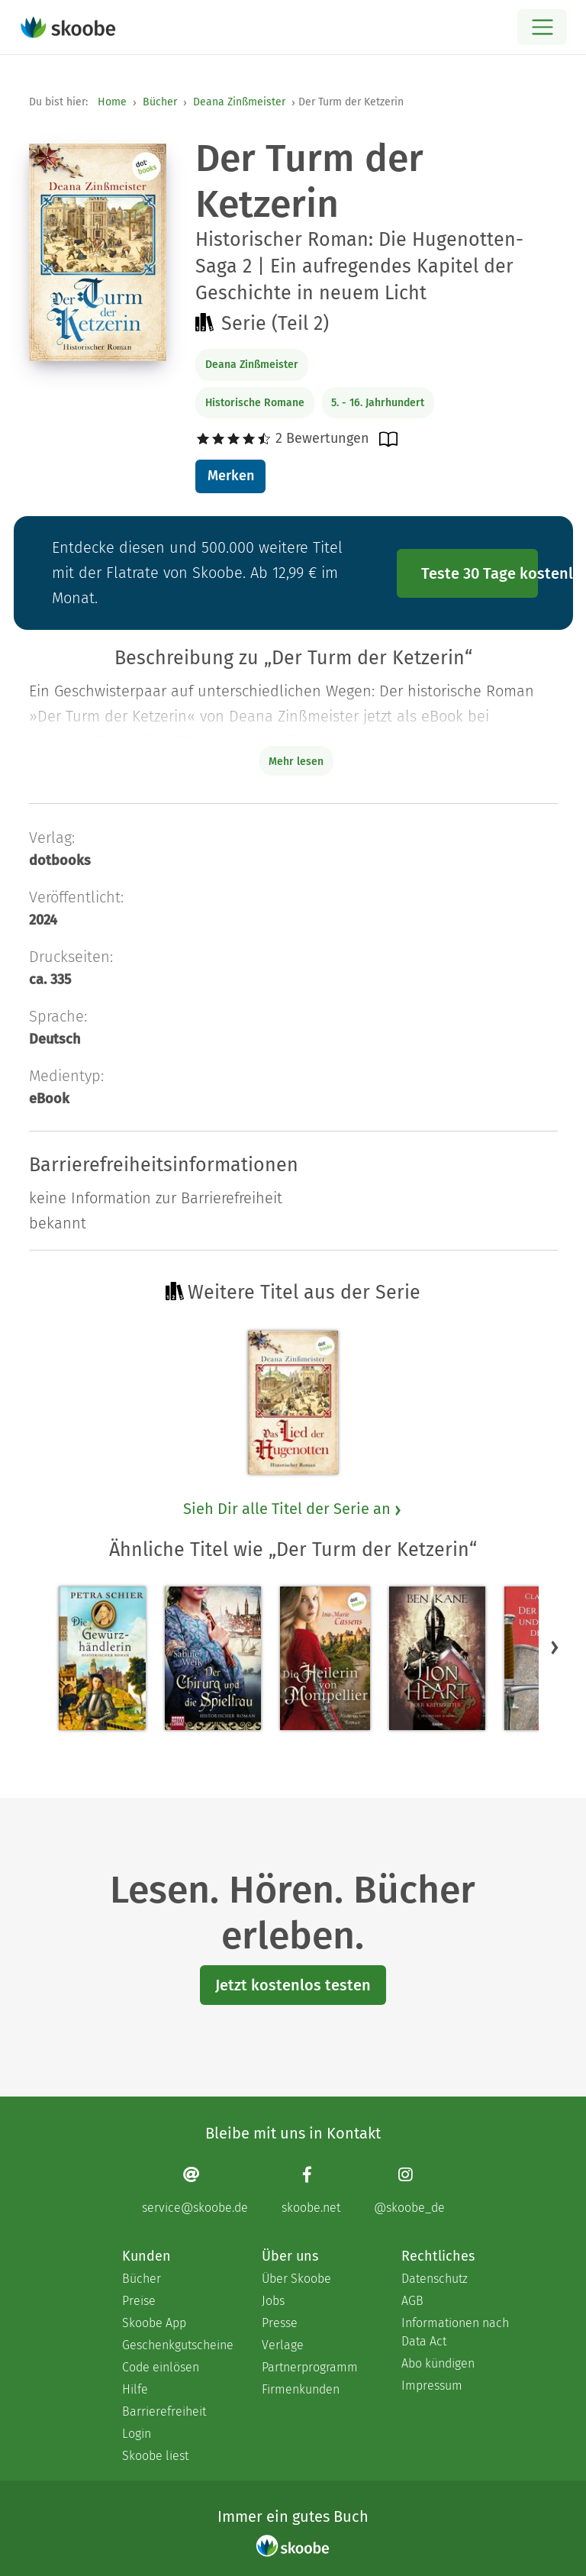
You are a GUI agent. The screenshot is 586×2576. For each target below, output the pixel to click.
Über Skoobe (296, 2278)
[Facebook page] (311, 2190)
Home (112, 101)
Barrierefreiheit (164, 2411)
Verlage (283, 2345)
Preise (139, 2301)
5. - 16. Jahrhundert (377, 402)
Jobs (273, 2301)
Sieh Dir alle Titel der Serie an (293, 1508)
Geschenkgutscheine (176, 2345)
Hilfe (135, 2389)
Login (136, 2433)
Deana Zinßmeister (239, 101)
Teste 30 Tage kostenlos (480, 573)
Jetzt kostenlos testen (293, 1985)
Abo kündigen (438, 2363)
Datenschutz (434, 2278)
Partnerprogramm (310, 2367)
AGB (412, 2301)
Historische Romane (254, 402)
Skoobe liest (155, 2455)
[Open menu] (542, 27)
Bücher (160, 101)
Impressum (431, 2385)
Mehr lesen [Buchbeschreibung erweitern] (296, 761)
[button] (555, 1646)
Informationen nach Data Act (455, 2332)
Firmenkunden (301, 2389)
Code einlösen (160, 2367)
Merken (231, 475)
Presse (280, 2323)
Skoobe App (154, 2323)
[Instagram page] (409, 2190)
